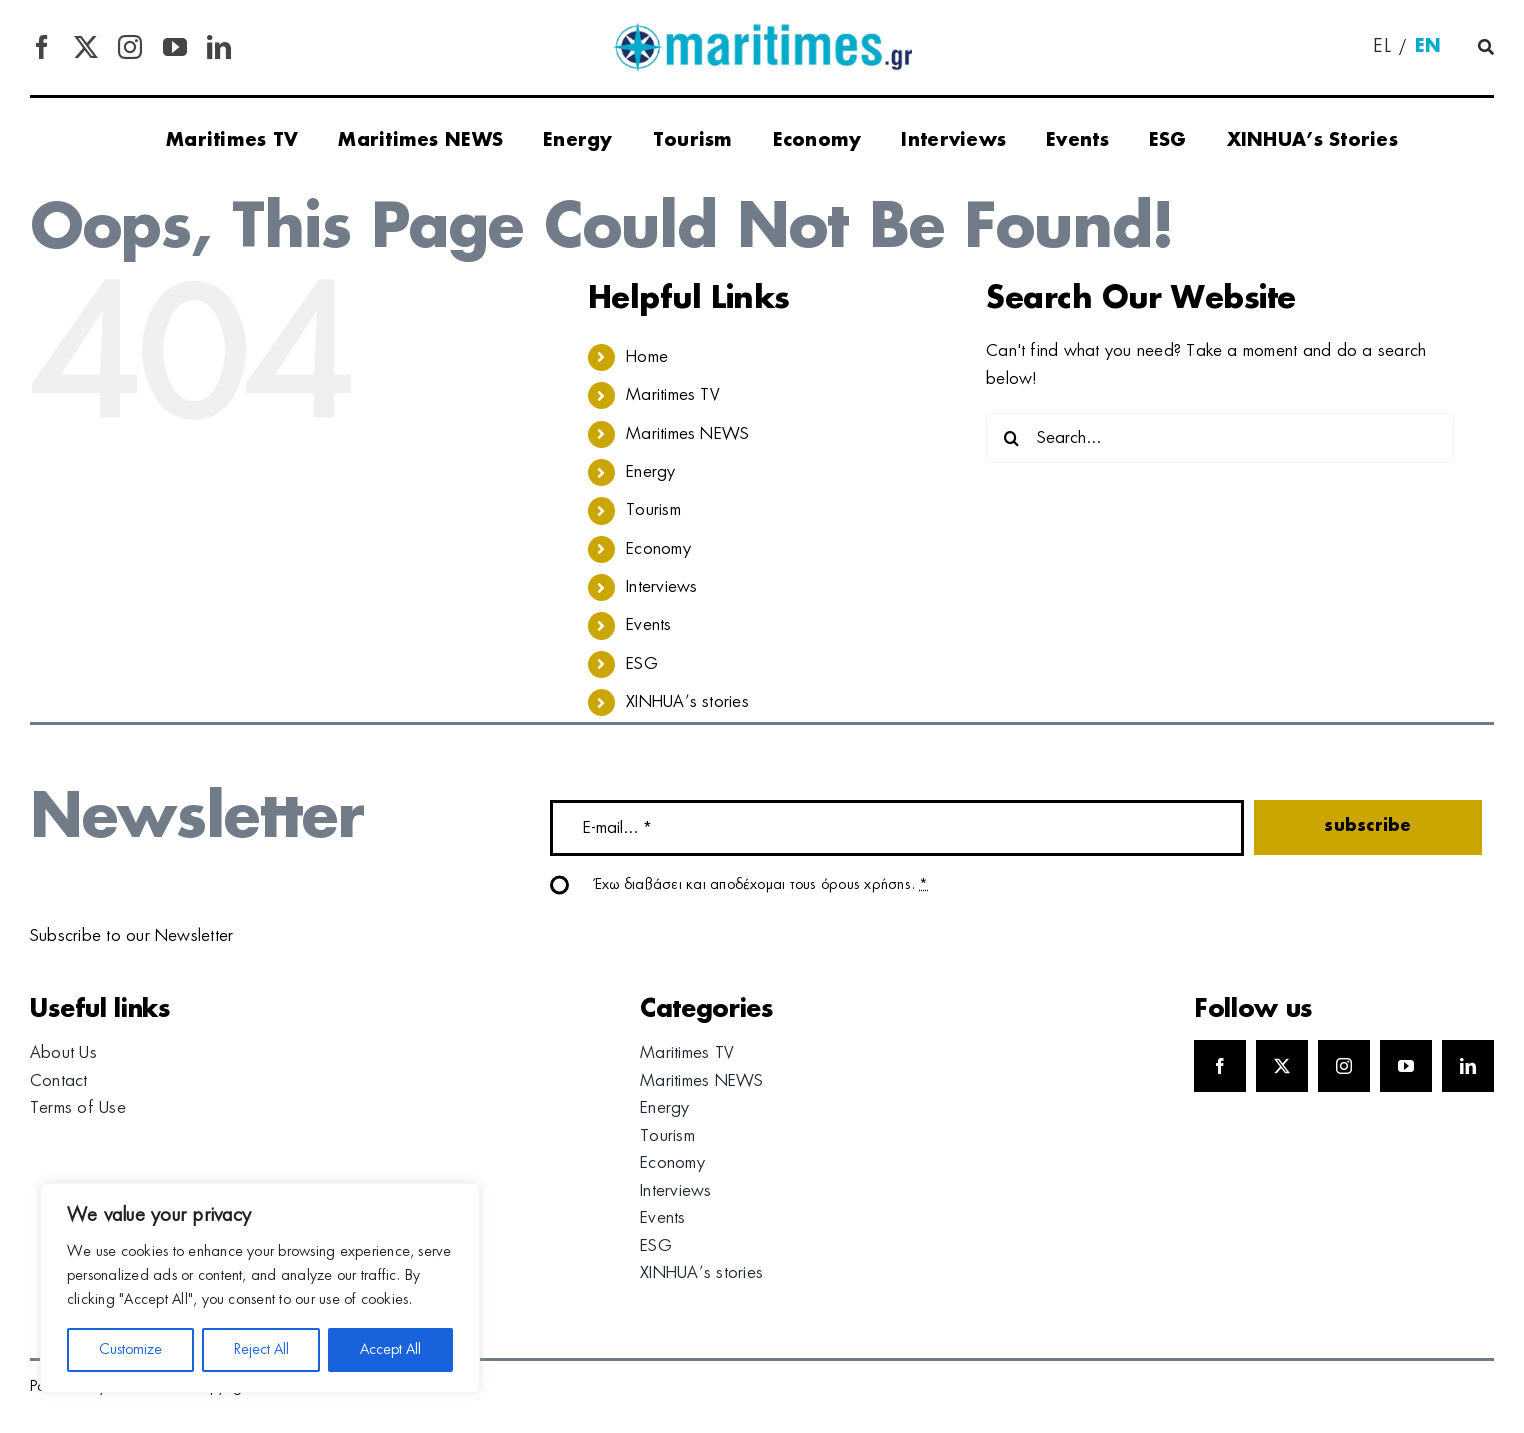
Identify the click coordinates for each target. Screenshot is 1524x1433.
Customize (130, 1350)
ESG (642, 664)
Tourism (653, 510)
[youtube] (175, 47)
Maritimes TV (673, 395)
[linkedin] (219, 47)
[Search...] (1220, 438)
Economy (658, 549)
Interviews (661, 587)
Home (647, 357)
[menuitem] (1382, 48)
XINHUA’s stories (687, 702)
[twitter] (86, 47)
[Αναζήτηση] (1486, 48)
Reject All (261, 1350)
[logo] (762, 30)
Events (648, 625)
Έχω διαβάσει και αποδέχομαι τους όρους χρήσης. (762, 885)
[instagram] (130, 47)
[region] (260, 1288)
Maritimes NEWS (687, 434)
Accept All (390, 1350)
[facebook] (42, 47)
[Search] (1011, 438)
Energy (650, 472)
